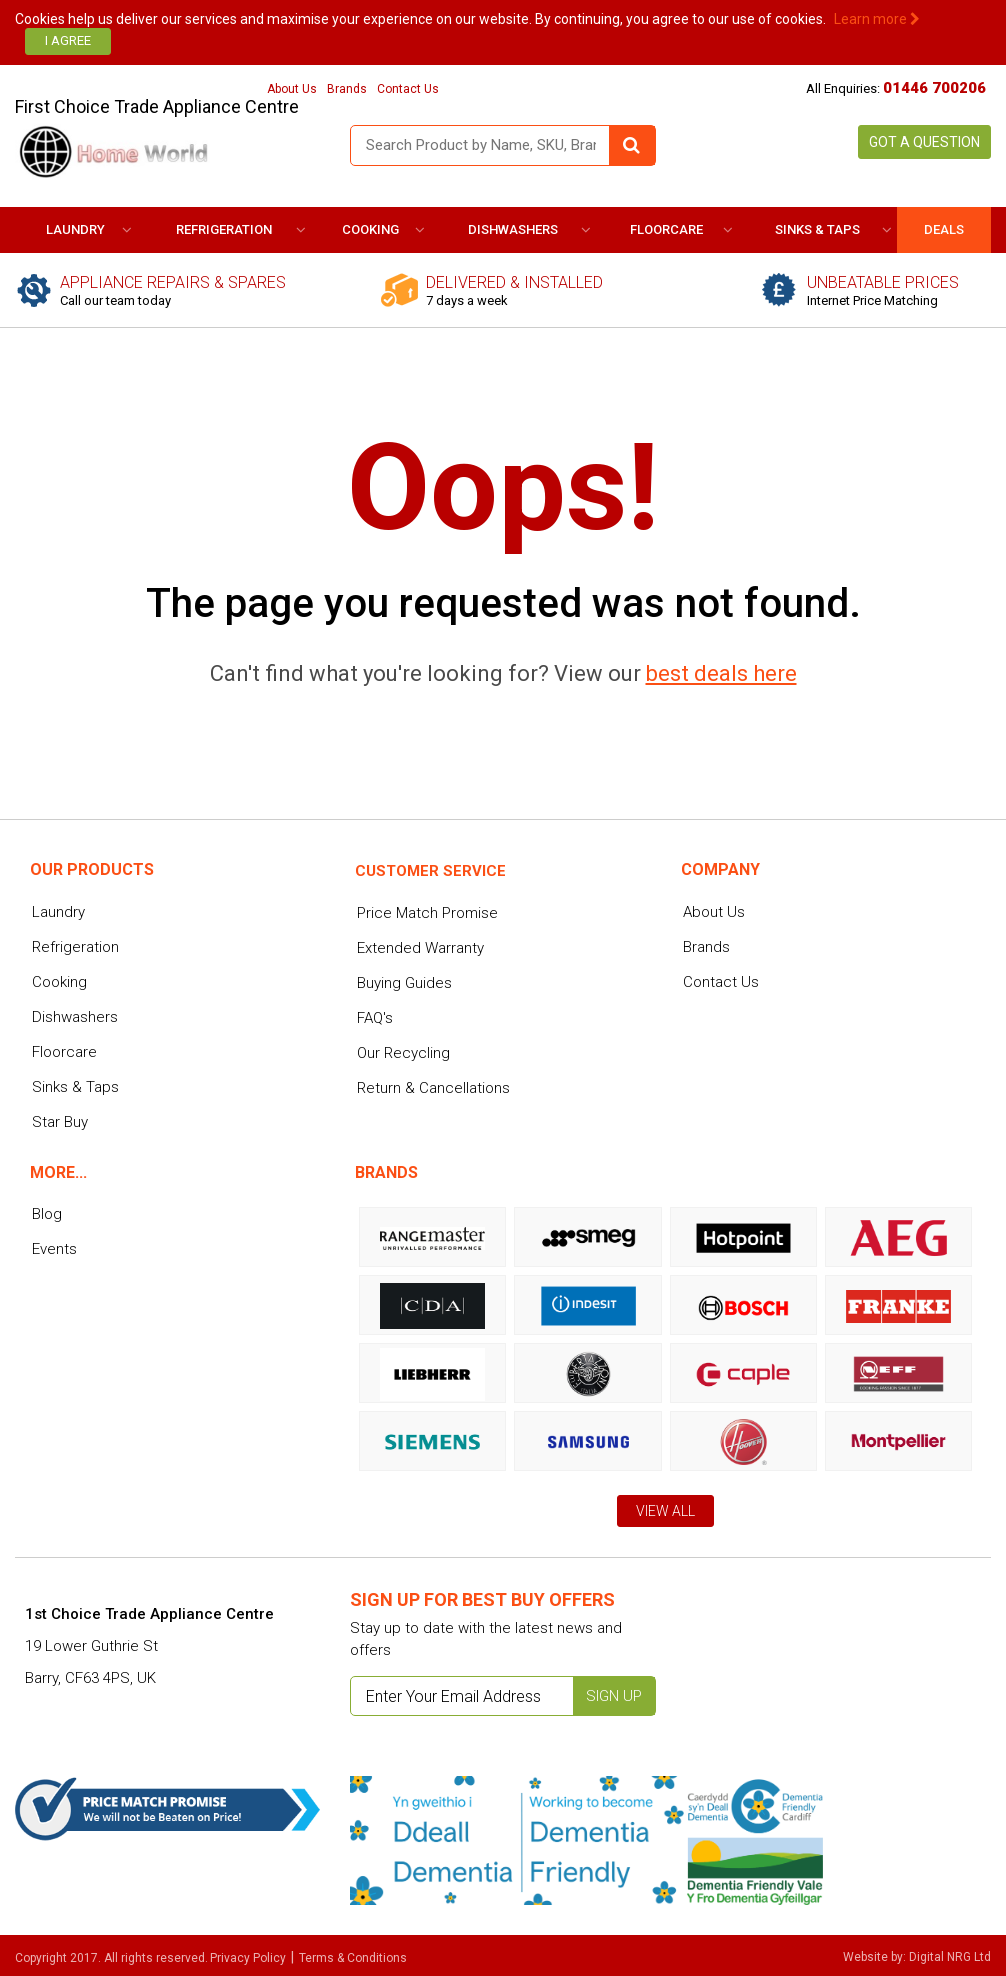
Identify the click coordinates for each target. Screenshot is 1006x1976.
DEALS (944, 229)
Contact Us (408, 89)
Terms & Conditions (353, 1958)
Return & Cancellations (433, 1088)
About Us (292, 89)
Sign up (614, 1696)
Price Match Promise (427, 913)
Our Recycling (403, 1053)
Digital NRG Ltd (950, 1957)
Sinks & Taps (817, 229)
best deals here (721, 673)
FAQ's (375, 1018)
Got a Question (924, 142)
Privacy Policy (248, 1958)
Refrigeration (224, 229)
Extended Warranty (420, 948)
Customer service (430, 871)
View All (665, 1511)
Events (54, 1249)
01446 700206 (934, 88)
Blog (47, 1214)
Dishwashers (513, 229)
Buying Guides (404, 983)
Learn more (877, 19)
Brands (347, 89)
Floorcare (666, 229)
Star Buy (60, 1122)
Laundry (75, 229)
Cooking (370, 229)
